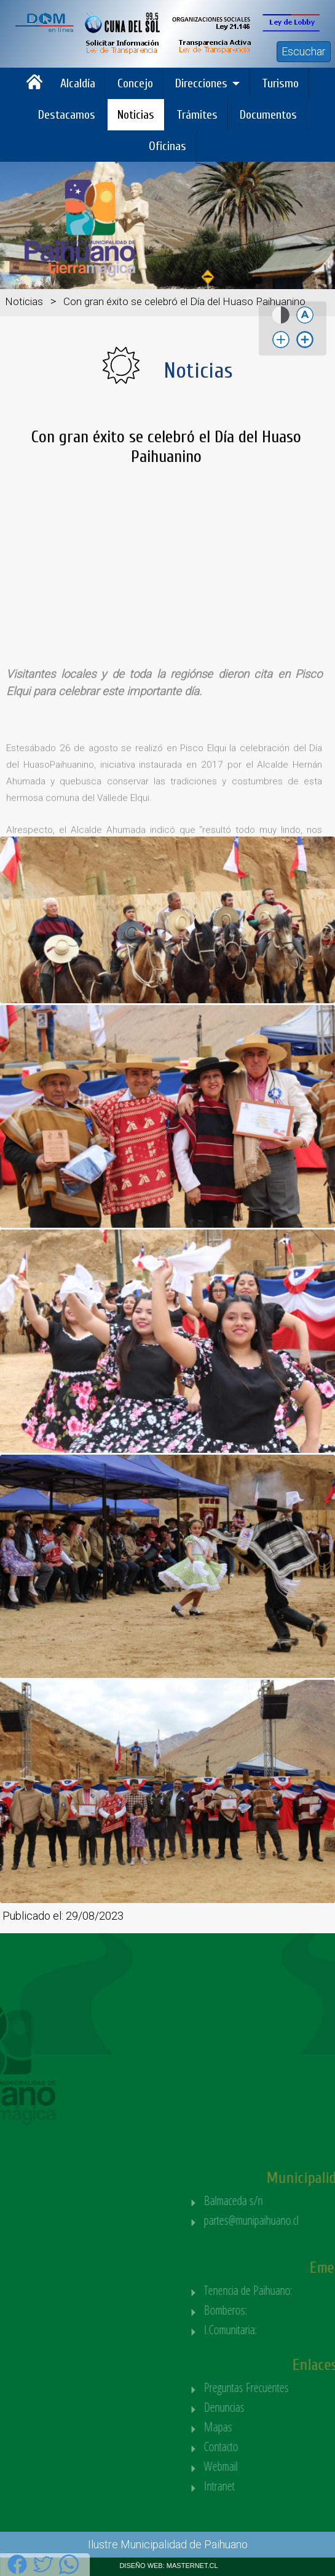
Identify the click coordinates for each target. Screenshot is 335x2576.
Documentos (268, 115)
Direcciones (201, 83)
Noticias (135, 115)
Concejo (135, 83)
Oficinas (167, 146)
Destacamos (66, 115)
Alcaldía (77, 83)
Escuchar (304, 51)
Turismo (280, 83)
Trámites (197, 115)
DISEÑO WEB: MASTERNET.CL (168, 2565)
